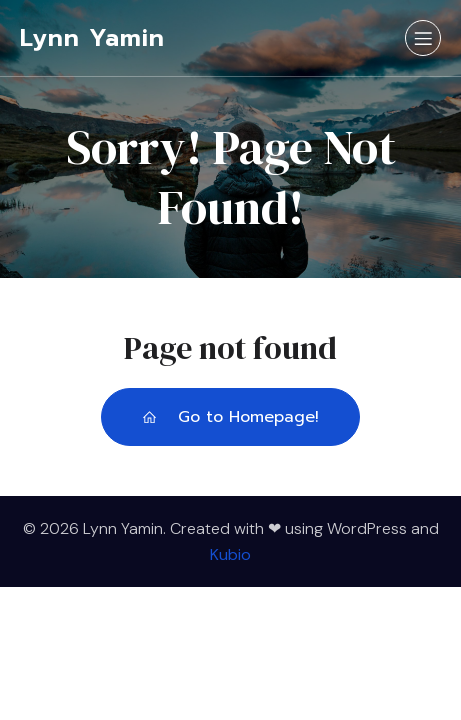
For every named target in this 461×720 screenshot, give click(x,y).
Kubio (230, 554)
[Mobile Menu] (423, 38)
